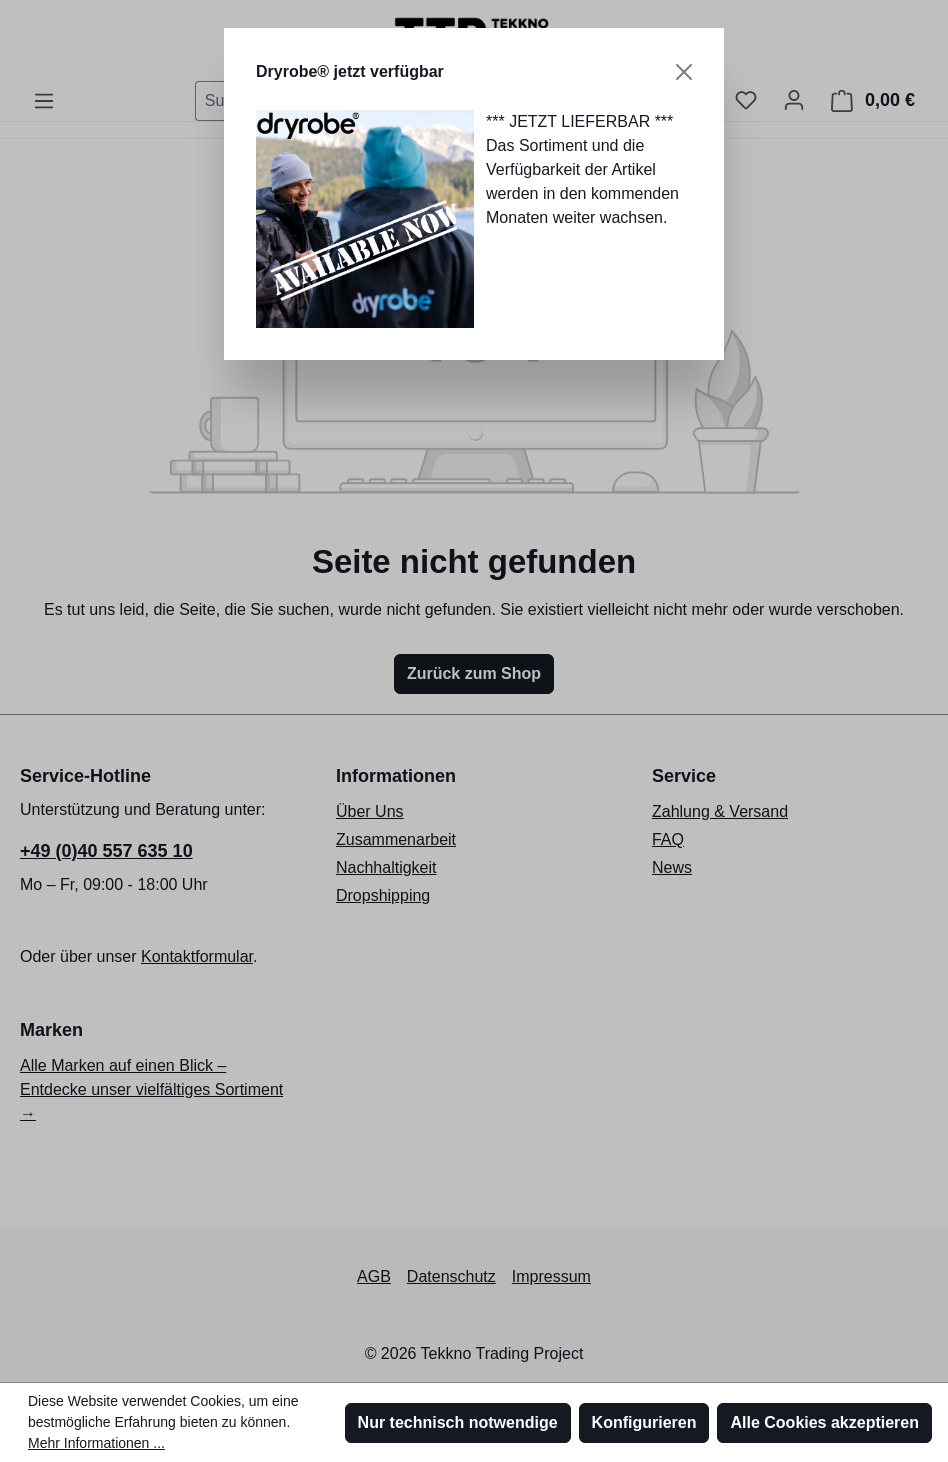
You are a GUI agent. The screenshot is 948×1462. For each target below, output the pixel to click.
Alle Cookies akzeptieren (824, 1422)
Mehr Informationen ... (96, 1443)
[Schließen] (684, 72)
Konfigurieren (644, 1422)
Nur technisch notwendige (458, 1422)
